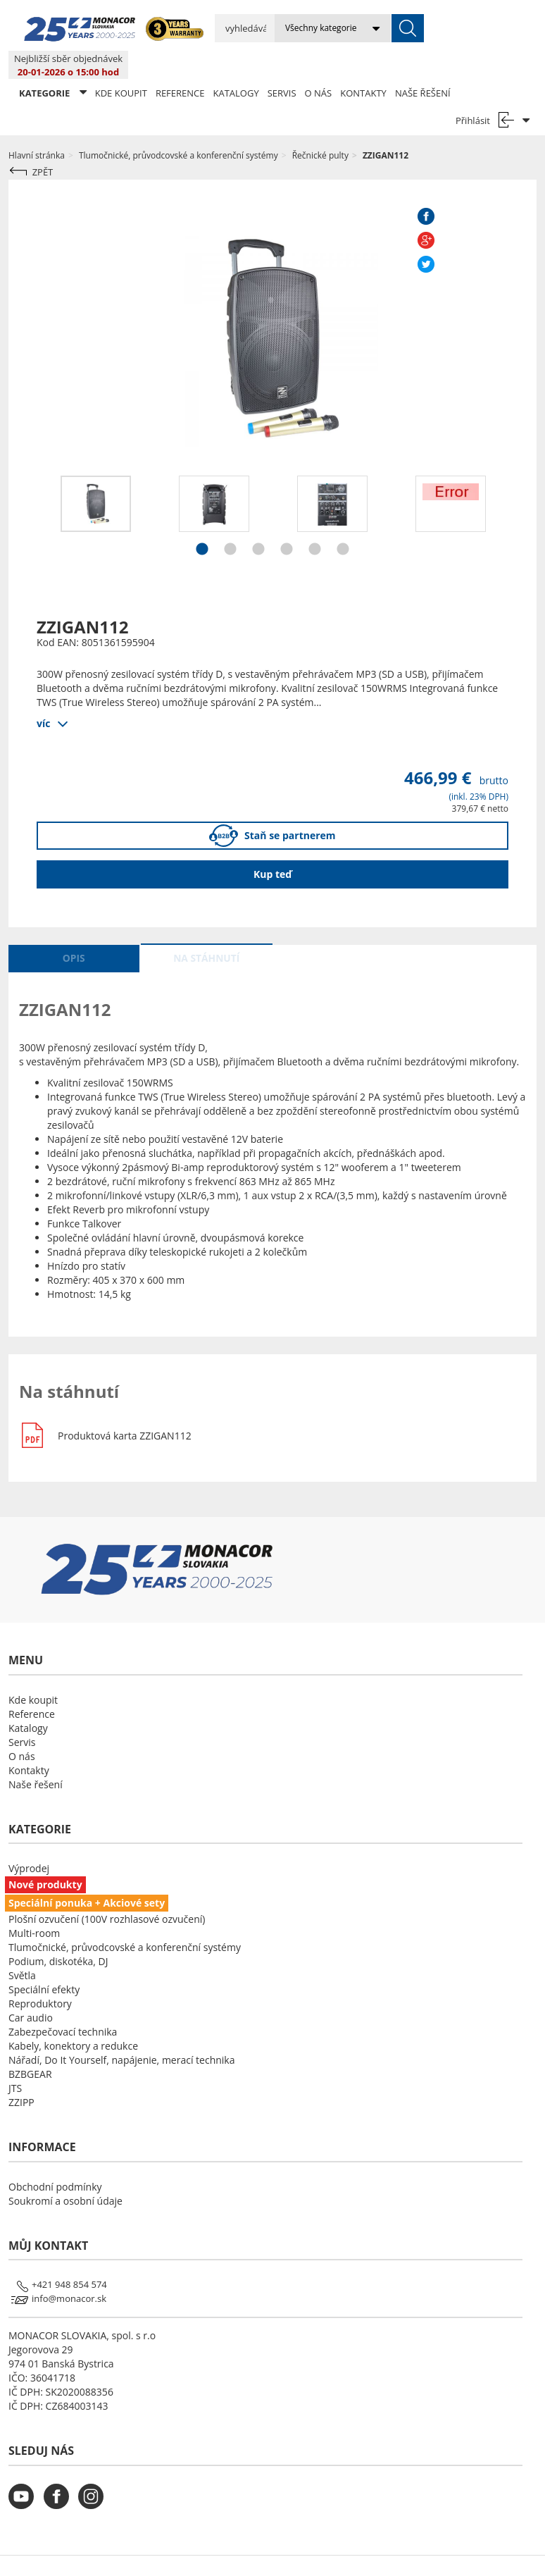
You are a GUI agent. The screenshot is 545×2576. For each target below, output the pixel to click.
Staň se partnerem (272, 807)
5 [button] (315, 523)
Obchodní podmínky (55, 2158)
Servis (282, 64)
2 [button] (230, 523)
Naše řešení (423, 64)
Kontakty (363, 64)
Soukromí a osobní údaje (65, 2172)
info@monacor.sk (69, 2270)
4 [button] (287, 523)
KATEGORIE (53, 64)
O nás (318, 64)
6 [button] (343, 523)
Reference (180, 64)
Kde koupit (121, 64)
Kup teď (272, 846)
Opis (74, 929)
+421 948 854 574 (69, 2256)
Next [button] (519, 489)
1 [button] (202, 523)
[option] (96, 475)
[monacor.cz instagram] (94, 2477)
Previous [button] (26, 489)
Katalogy (236, 64)
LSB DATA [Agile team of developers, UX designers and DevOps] (401, 2551)
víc (43, 694)
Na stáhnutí (206, 929)
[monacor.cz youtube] (24, 2477)
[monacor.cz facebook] (60, 2477)
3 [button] (258, 523)
